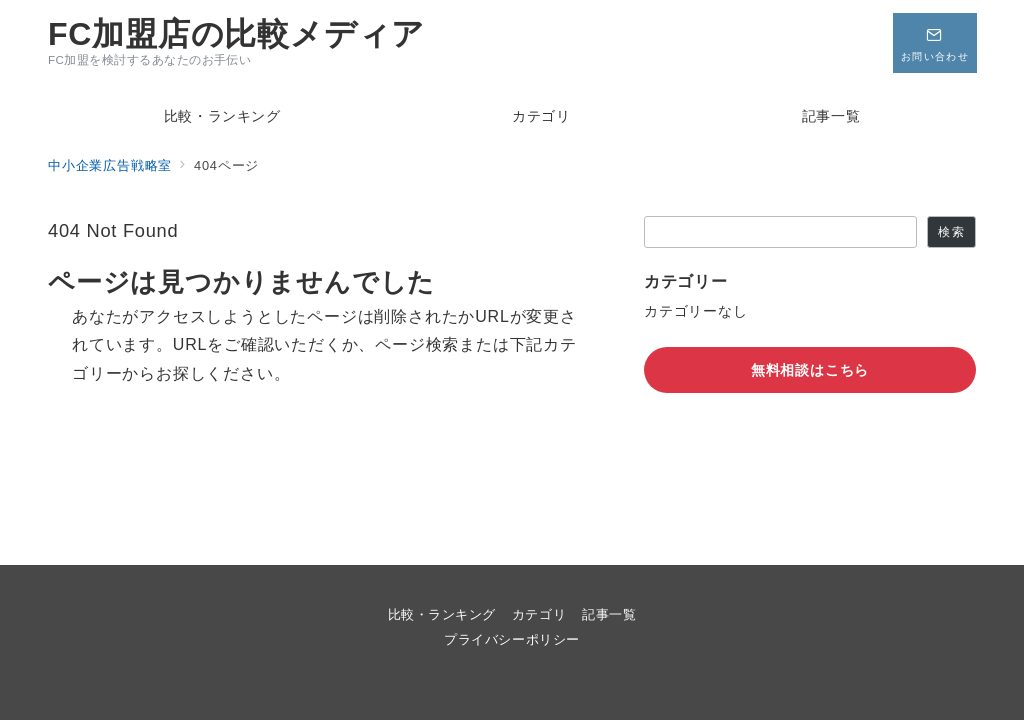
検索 (951, 231)
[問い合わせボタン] (934, 43)
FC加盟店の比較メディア (236, 34)
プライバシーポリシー (511, 639)
